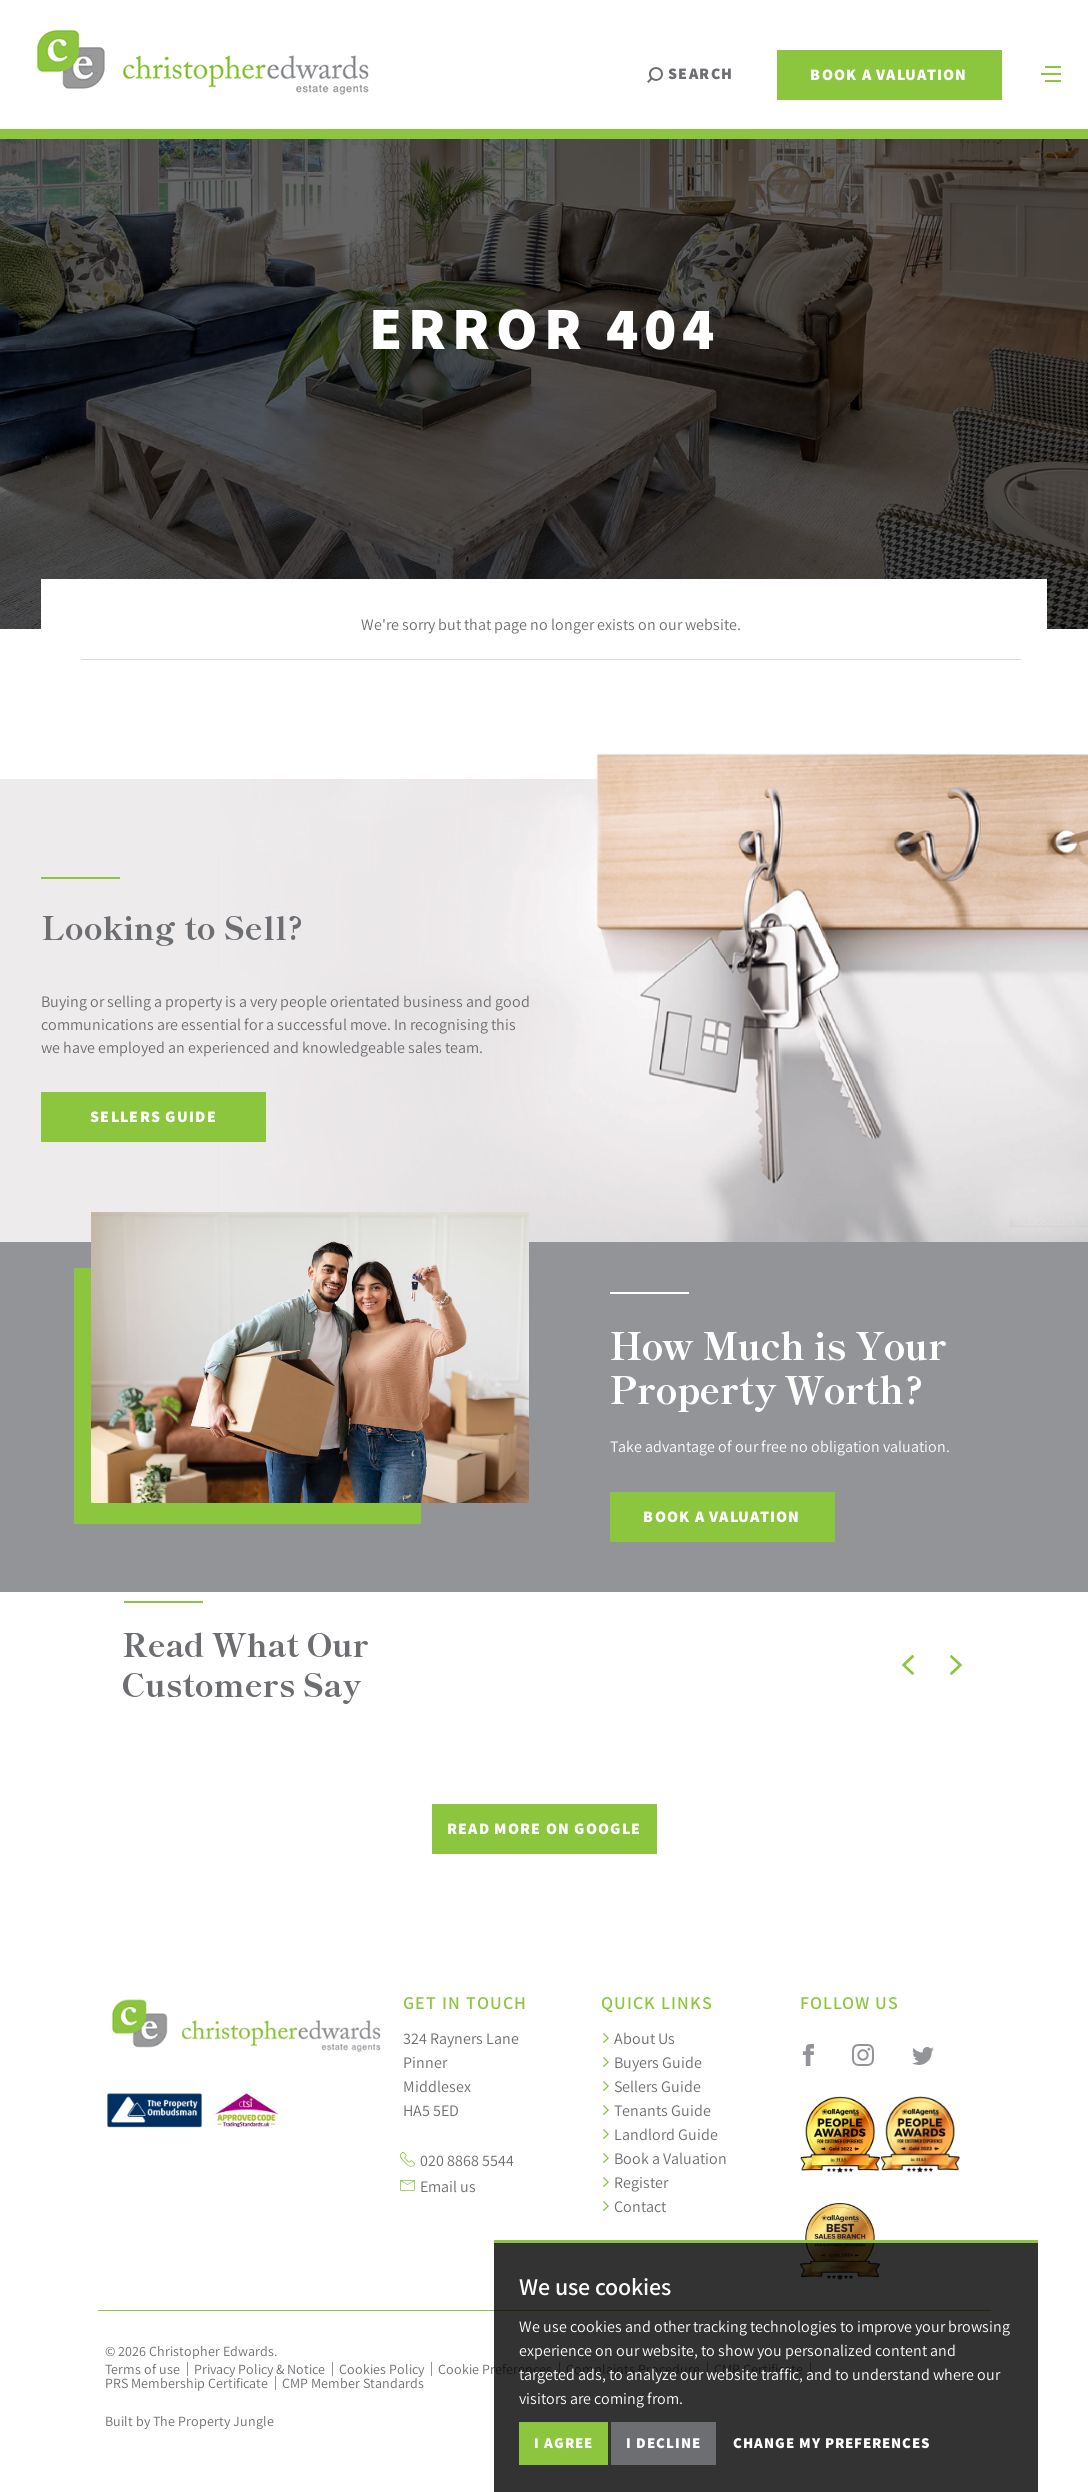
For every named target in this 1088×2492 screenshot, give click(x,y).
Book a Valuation (888, 74)
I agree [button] (563, 2442)
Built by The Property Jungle (189, 2421)
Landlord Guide (659, 2134)
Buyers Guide (651, 2062)
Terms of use (142, 2369)
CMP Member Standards (353, 2383)
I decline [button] (663, 2442)
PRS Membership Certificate (186, 2383)
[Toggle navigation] (1051, 72)
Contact (633, 2206)
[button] (908, 1665)
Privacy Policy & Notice (259, 2369)
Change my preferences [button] (831, 2442)
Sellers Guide (153, 1116)
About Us (638, 2038)
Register (634, 2182)
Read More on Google (544, 1828)
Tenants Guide (656, 2110)
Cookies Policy (381, 2369)
